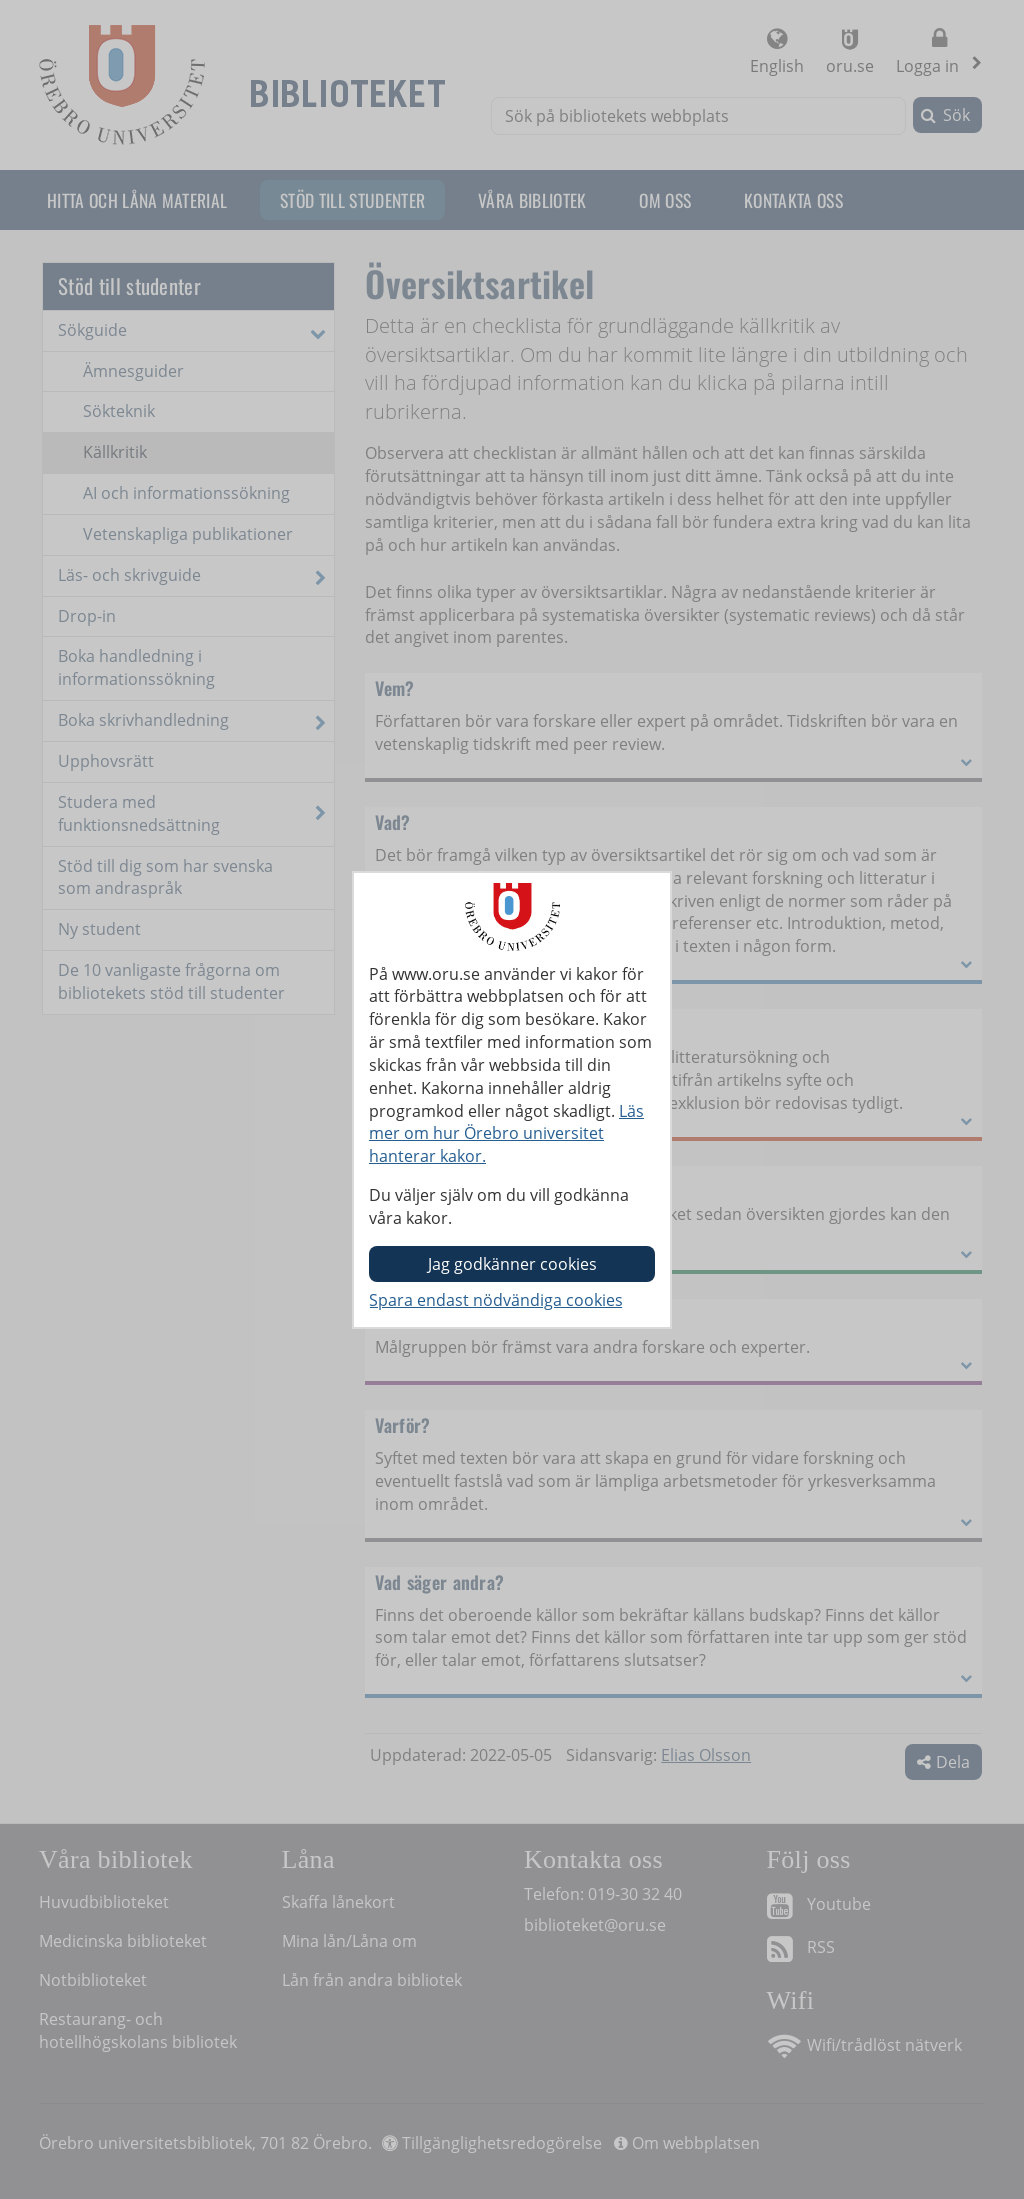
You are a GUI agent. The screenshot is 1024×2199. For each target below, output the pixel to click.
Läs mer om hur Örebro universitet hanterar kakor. (506, 1134)
